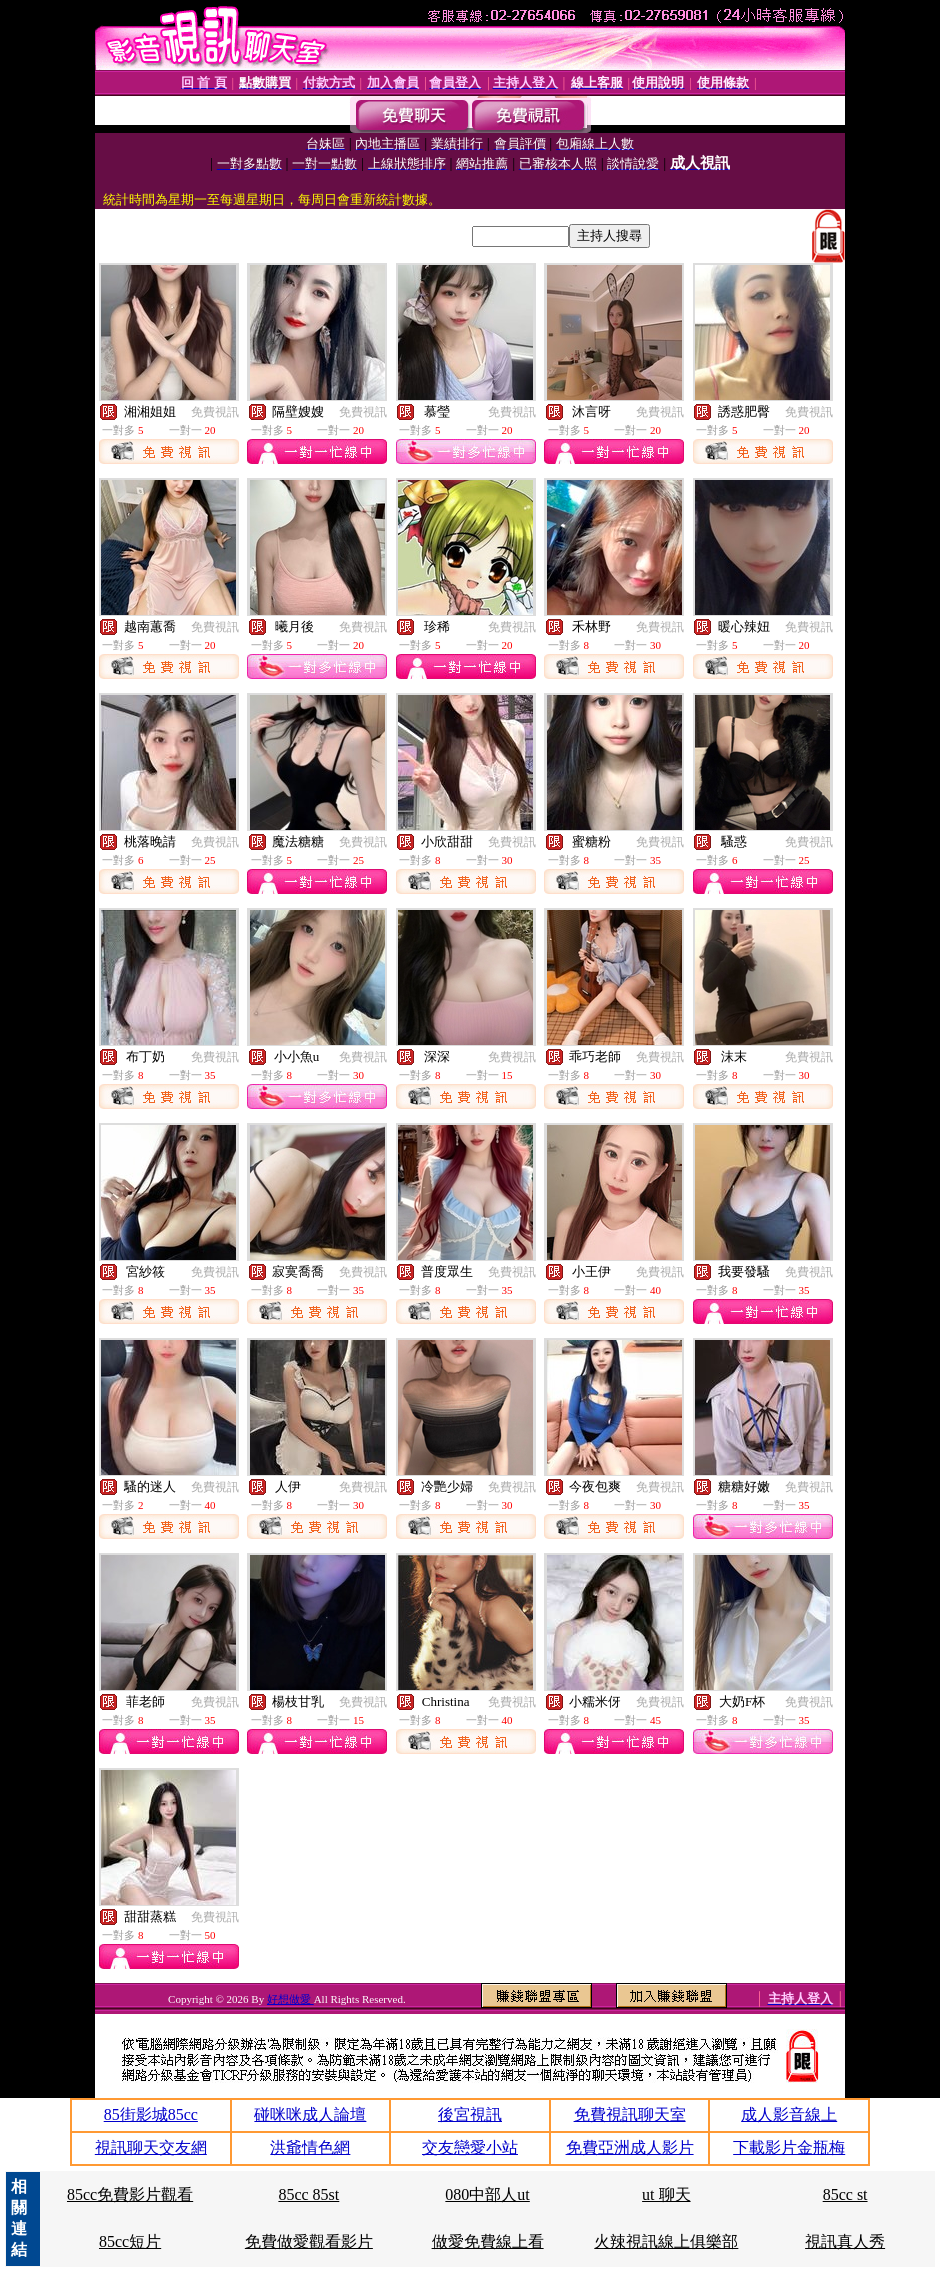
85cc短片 (130, 2241)
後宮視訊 (470, 2114)
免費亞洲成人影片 (630, 2147)
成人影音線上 (789, 2114)
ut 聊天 (666, 2194)
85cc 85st (308, 2194)
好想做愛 (290, 1999)
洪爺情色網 (310, 2147)
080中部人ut (487, 2194)
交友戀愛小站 (470, 2147)
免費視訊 (215, 412)
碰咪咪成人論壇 (310, 2114)
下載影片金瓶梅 (789, 2147)
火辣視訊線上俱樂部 (666, 2241)
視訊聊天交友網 (151, 2147)
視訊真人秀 (845, 2241)
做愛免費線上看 (488, 2241)
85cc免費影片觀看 (130, 2194)
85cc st (845, 2194)
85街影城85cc (151, 2114)
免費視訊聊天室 (630, 2114)
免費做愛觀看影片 (309, 2241)
